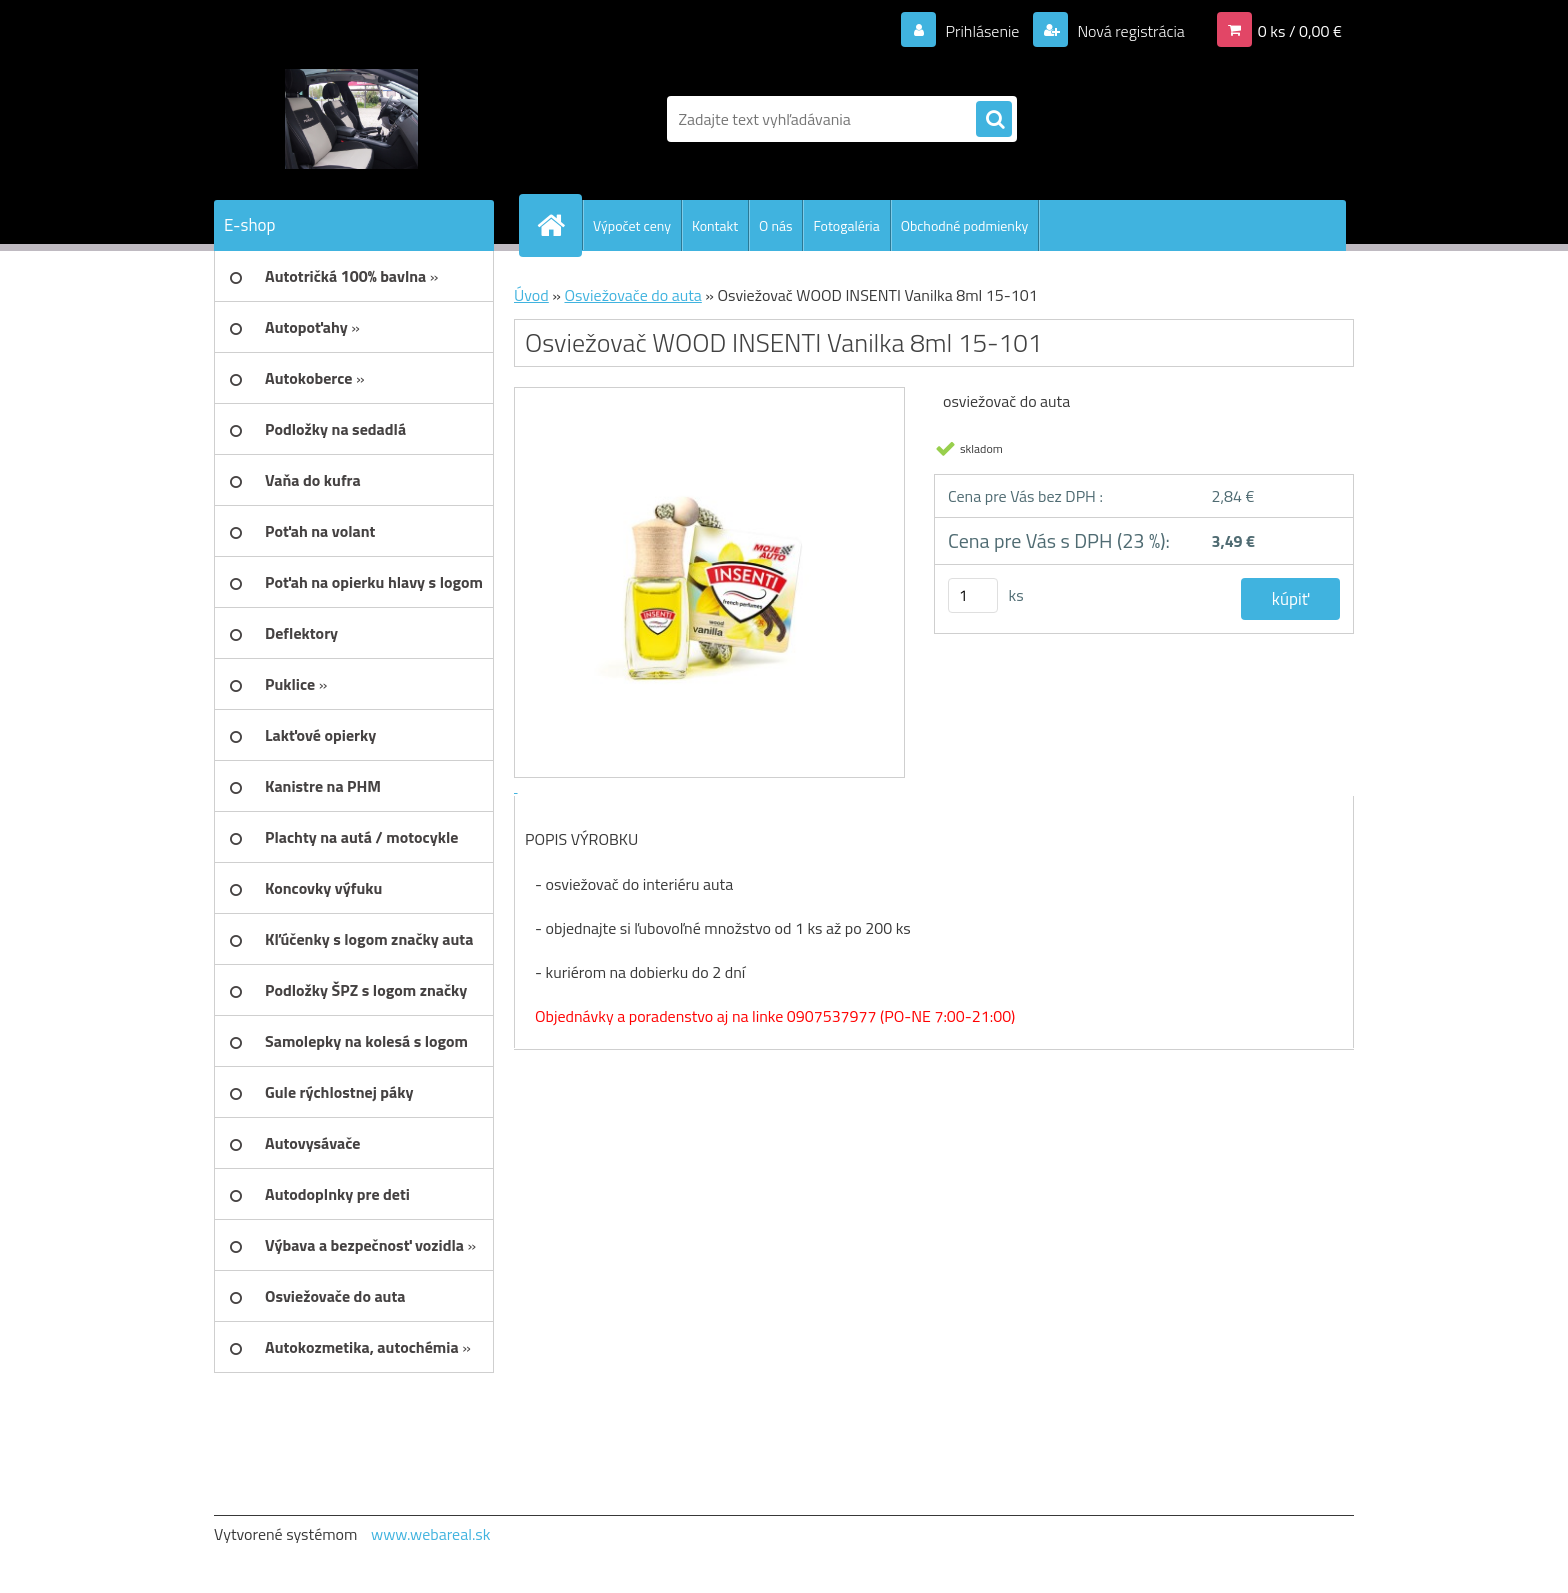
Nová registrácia (1129, 31)
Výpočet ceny (632, 225)
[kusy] (973, 595)
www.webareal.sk (431, 1534)
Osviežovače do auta (632, 295)
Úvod (531, 295)
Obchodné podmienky (965, 225)
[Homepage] (559, 225)
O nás (775, 225)
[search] (994, 120)
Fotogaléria (846, 225)
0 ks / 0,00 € (1300, 31)
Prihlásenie (982, 31)
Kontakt (715, 225)
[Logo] (351, 119)
